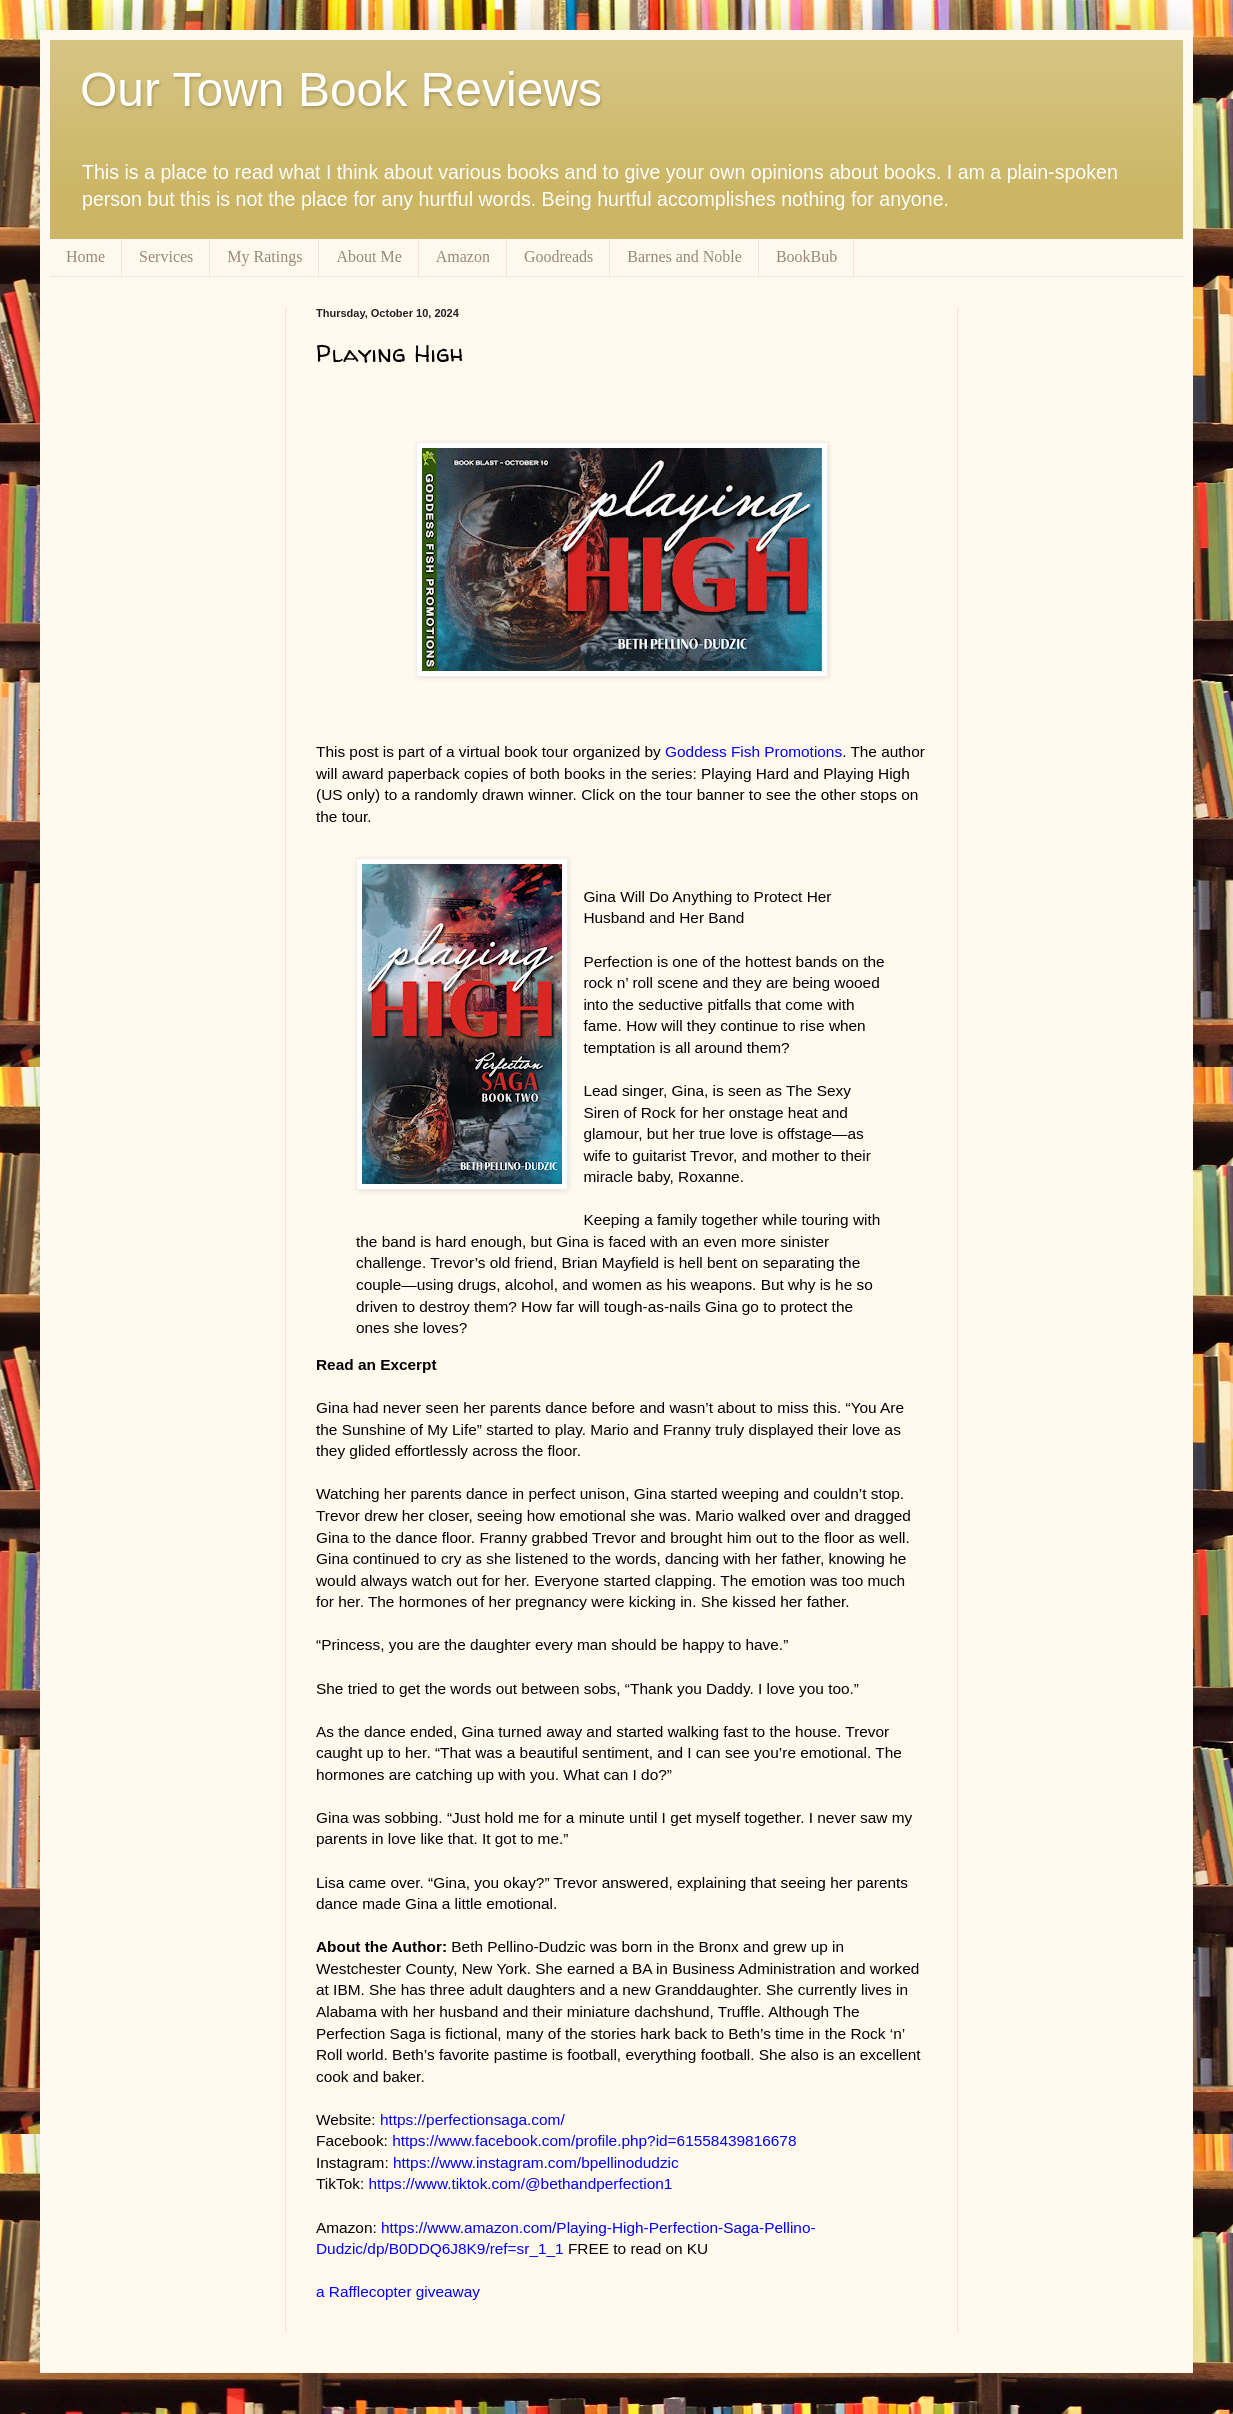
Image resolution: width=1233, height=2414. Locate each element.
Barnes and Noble (684, 256)
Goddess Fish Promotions (753, 751)
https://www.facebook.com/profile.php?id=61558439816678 (594, 2140)
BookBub (806, 256)
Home (85, 256)
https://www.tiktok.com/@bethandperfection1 (520, 2183)
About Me (368, 256)
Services (166, 256)
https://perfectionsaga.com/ (472, 2119)
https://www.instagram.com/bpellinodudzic (536, 2162)
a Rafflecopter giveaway (398, 2291)
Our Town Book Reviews (341, 89)
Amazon (463, 256)
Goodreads (558, 256)
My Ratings (264, 256)
